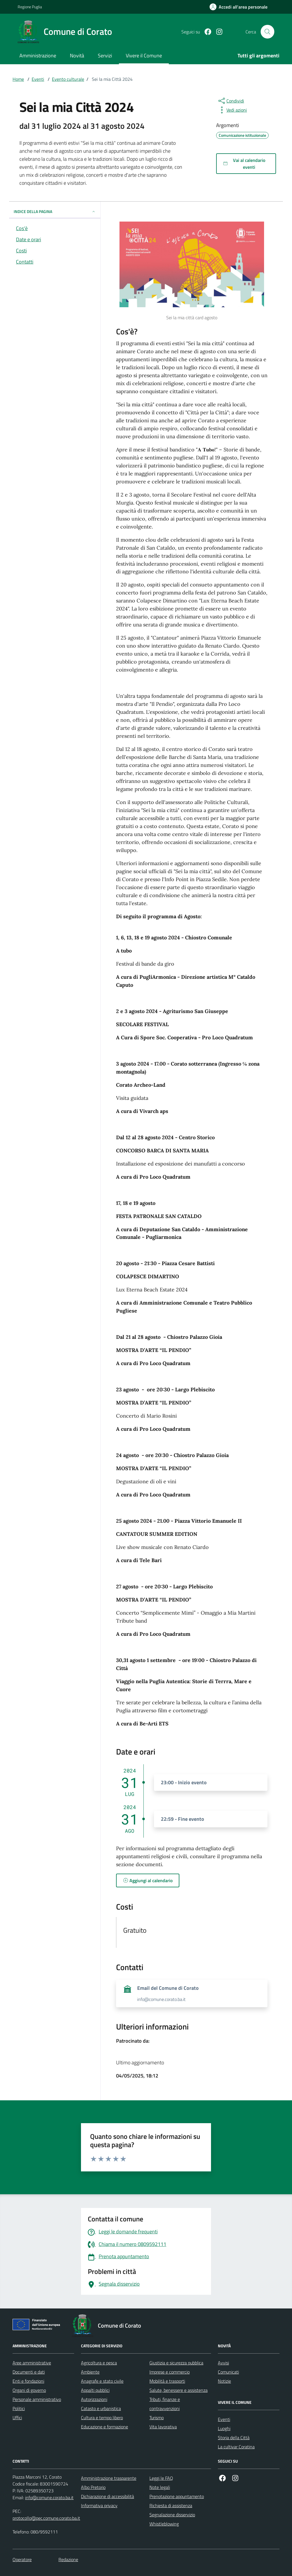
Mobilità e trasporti (167, 2381)
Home (18, 79)
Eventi (38, 79)
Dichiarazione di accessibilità (107, 2496)
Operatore (22, 2559)
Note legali (159, 2487)
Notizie (224, 2381)
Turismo (156, 2417)
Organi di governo (29, 2390)
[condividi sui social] (230, 100)
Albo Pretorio (93, 2487)
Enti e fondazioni (28, 2381)
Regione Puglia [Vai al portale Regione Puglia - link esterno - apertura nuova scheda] (30, 7)
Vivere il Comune (144, 55)
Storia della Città (234, 2437)
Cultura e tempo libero (102, 2417)
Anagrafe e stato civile (102, 2381)
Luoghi (224, 2428)
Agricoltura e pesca (99, 2362)
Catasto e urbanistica (101, 2408)
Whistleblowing (164, 2523)
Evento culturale (68, 79)
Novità (77, 55)
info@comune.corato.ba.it (49, 2497)
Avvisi (223, 2362)
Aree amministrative (32, 2362)
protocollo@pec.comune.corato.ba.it (46, 2518)
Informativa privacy (99, 2505)
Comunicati (228, 2371)
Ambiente (90, 2371)
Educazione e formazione (104, 2426)
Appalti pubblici (95, 2390)
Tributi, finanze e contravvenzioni (164, 2404)
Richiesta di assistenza (170, 2505)
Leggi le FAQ (161, 2478)
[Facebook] (205, 31)
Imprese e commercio (169, 2371)
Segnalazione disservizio (172, 2514)
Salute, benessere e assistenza (178, 2390)
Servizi (105, 55)
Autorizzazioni (94, 2399)
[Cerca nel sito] (267, 32)
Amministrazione (37, 55)
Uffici (17, 2417)
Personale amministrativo (37, 2399)
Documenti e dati (29, 2371)
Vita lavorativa (163, 2426)
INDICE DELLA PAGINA (55, 211)
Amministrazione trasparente (108, 2478)
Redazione (68, 2559)
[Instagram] (217, 31)
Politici (19, 2408)
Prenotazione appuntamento (176, 2496)
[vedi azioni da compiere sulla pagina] (232, 109)
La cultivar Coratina (236, 2446)
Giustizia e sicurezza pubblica (176, 2362)
